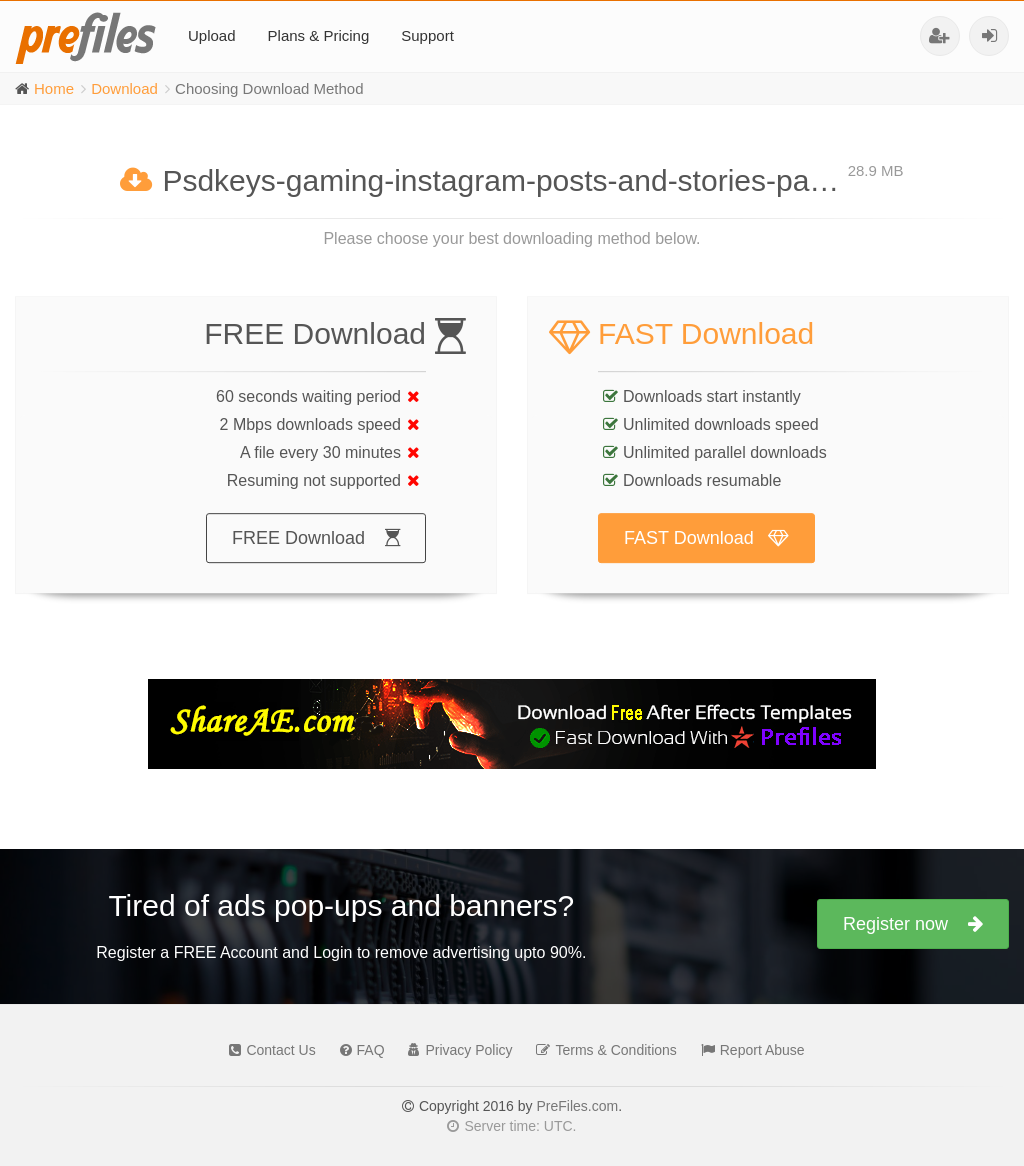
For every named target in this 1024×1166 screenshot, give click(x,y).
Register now (913, 924)
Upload (212, 35)
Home (54, 88)
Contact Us (267, 1050)
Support (427, 35)
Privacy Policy (455, 1050)
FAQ (357, 1050)
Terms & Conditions (601, 1050)
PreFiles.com (577, 1106)
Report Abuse (748, 1050)
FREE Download (316, 558)
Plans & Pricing (319, 35)
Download (124, 88)
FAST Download (706, 558)
